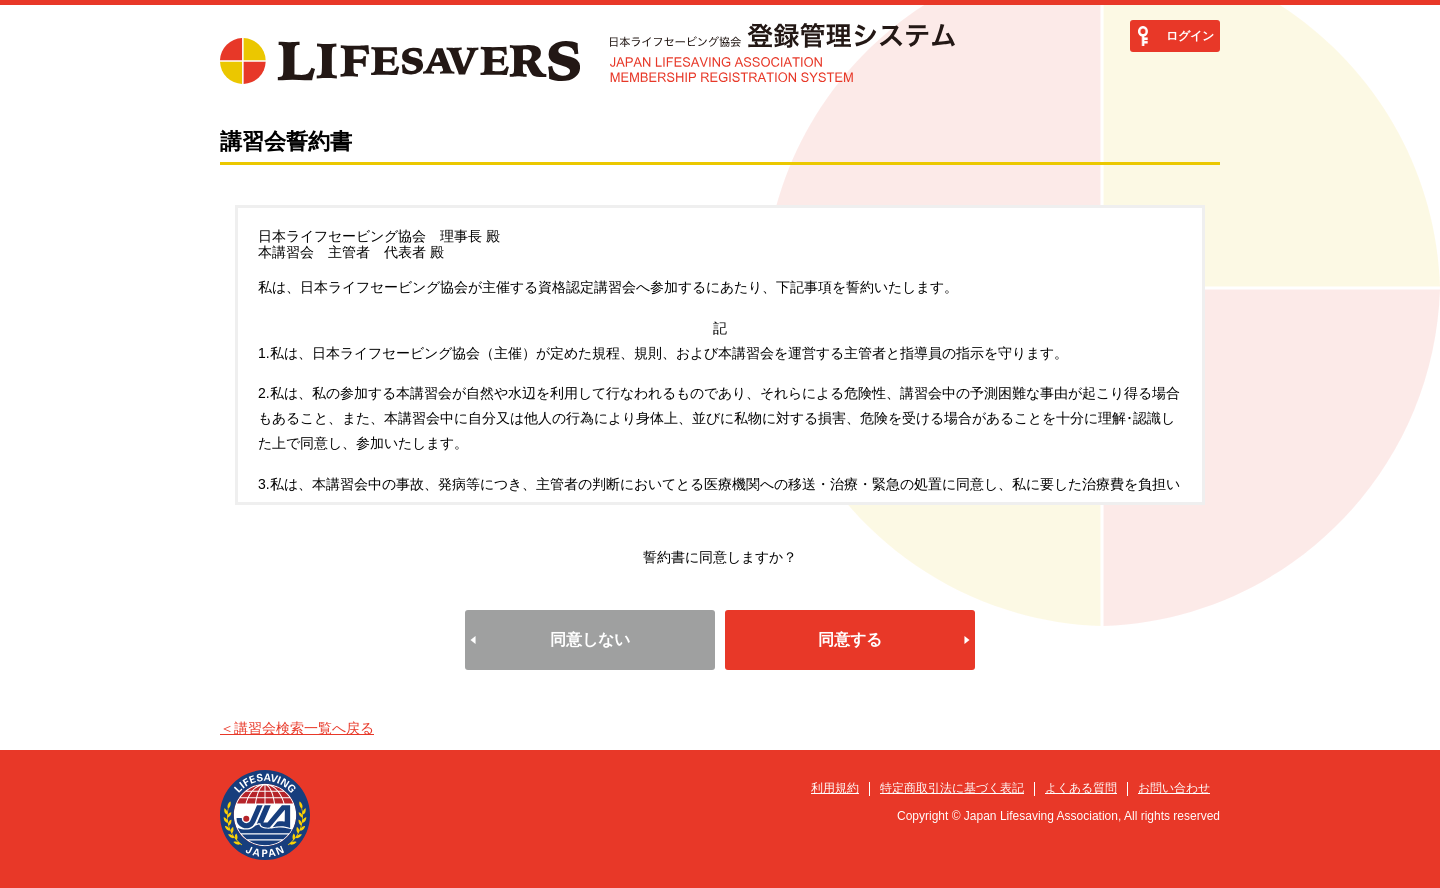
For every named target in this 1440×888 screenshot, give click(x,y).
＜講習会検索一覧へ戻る (297, 728)
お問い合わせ (1174, 788)
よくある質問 (1081, 788)
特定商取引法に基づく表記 (952, 788)
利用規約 (835, 788)
